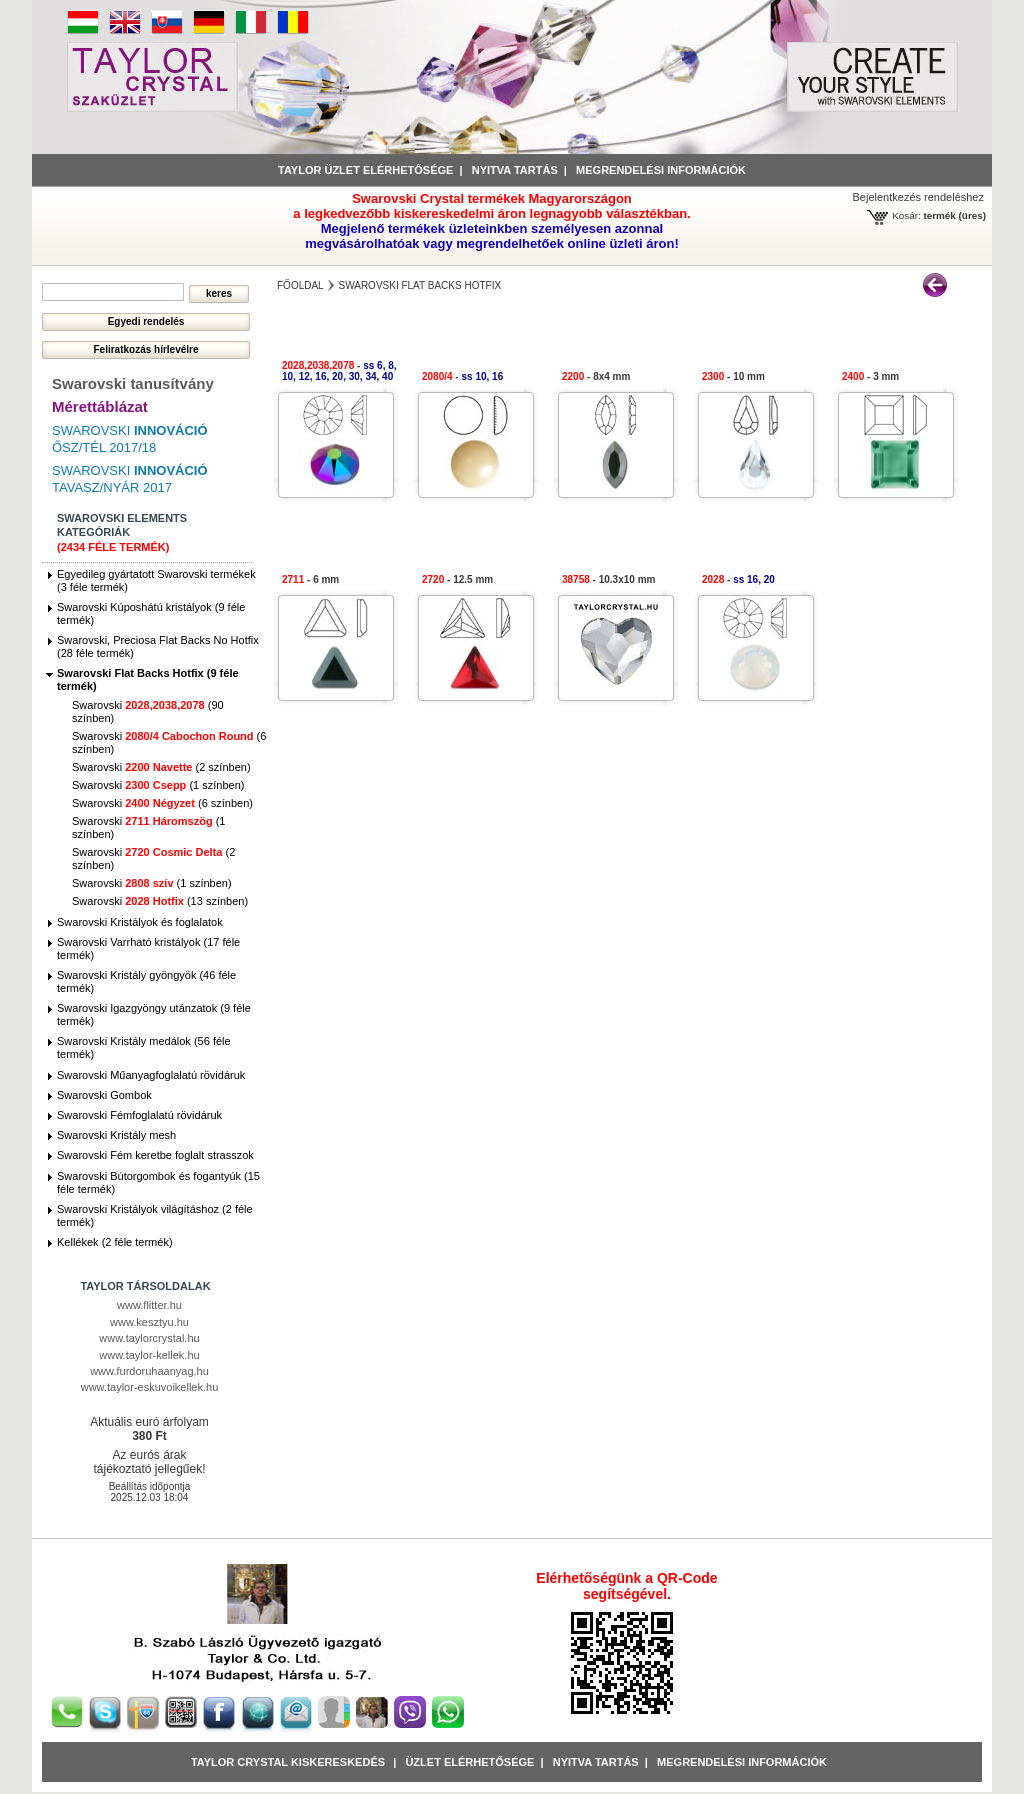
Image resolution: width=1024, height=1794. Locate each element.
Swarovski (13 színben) (160, 901)
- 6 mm (310, 579)
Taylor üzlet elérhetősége (365, 170)
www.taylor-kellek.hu (149, 1355)
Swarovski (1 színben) (158, 785)
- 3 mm (870, 376)
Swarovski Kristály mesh (116, 1135)
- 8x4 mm (596, 376)
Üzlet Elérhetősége (469, 1762)
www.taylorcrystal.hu (149, 1338)
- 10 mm (733, 376)
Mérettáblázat (100, 406)
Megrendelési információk (661, 170)
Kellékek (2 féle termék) (115, 1242)
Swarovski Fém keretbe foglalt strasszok (155, 1155)
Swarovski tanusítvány (133, 383)
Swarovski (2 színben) (161, 767)
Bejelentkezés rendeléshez (918, 197)
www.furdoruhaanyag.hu (149, 1371)
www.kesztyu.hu (149, 1322)
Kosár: (906, 215)
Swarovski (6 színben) (162, 803)
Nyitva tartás (515, 170)
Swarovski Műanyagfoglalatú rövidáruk (151, 1075)
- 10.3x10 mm (608, 579)
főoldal (300, 285)
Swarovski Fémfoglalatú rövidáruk (139, 1115)
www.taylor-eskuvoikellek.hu (150, 1387)
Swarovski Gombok (104, 1095)
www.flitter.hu (149, 1305)
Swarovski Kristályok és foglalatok (140, 922)
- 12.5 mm (457, 579)
